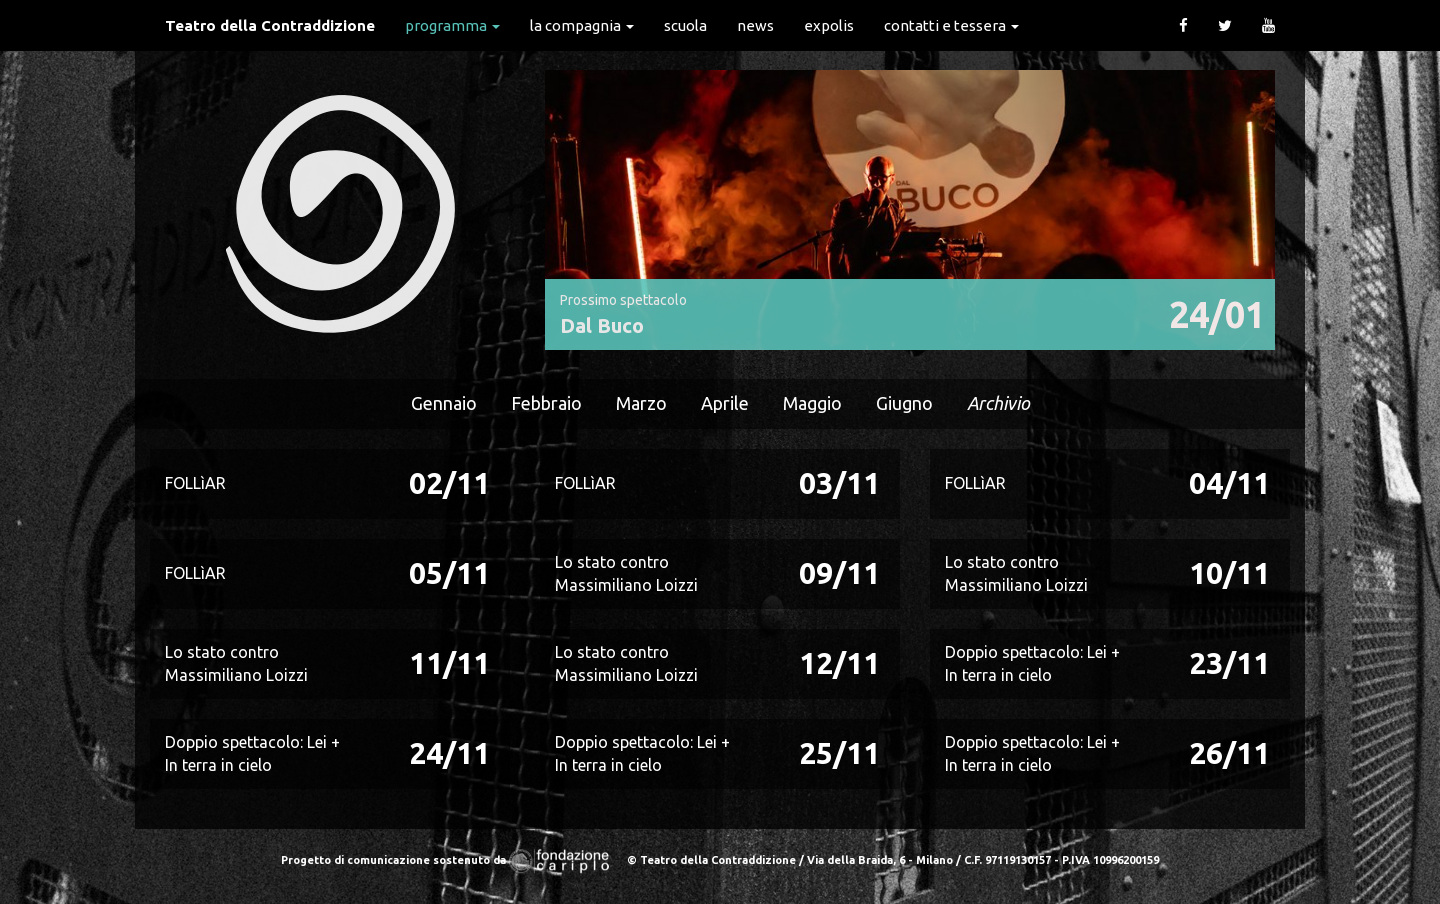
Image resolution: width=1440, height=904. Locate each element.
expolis (829, 25)
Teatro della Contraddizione (270, 25)
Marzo (641, 403)
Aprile (725, 403)
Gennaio (444, 403)
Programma (452, 25)
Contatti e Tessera (951, 25)
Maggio (812, 403)
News (755, 25)
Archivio (998, 403)
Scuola (685, 25)
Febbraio (546, 403)
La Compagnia (582, 25)
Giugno (904, 403)
